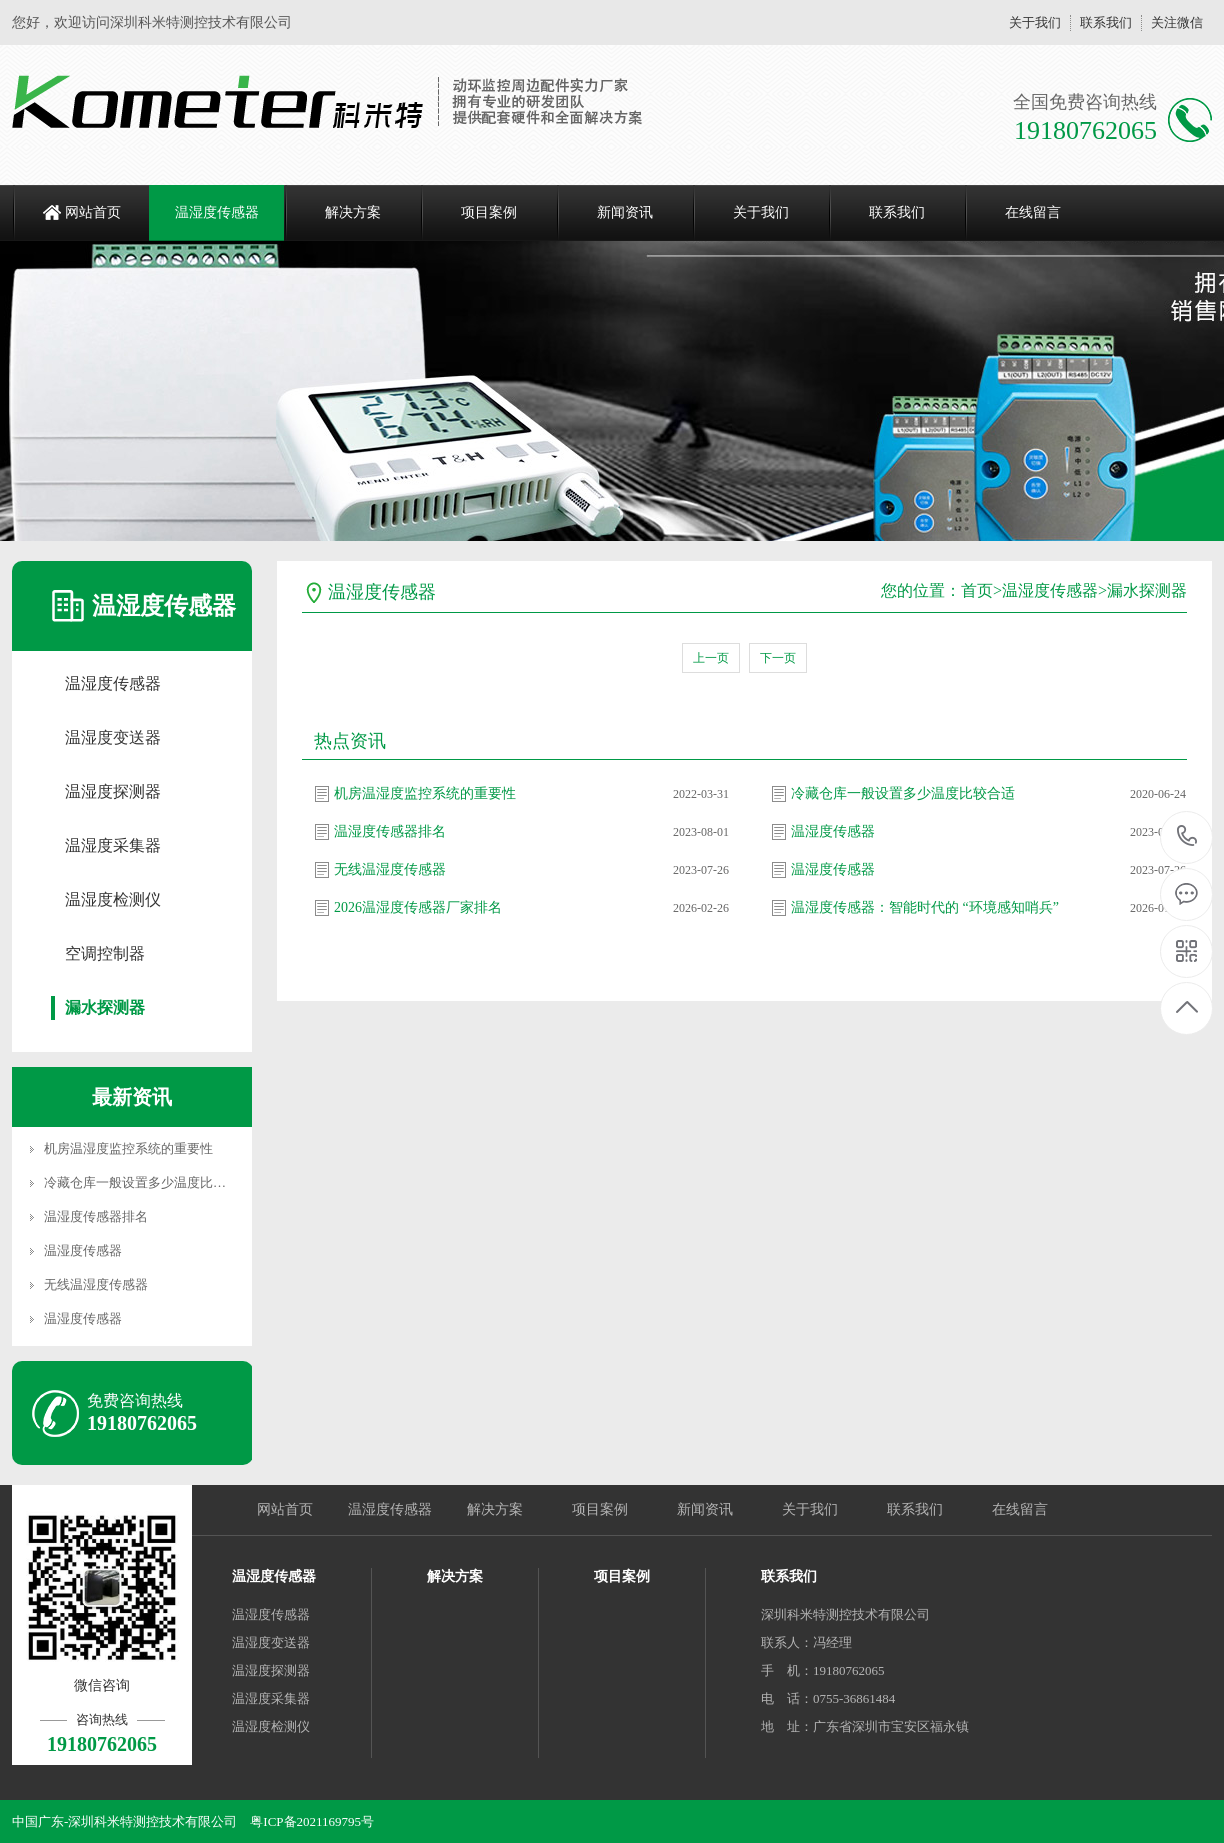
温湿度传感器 (217, 212)
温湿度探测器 (113, 791)
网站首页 (93, 212)
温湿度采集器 (113, 845)
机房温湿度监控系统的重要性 (128, 1148)
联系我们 (1106, 22)
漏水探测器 (105, 1007)
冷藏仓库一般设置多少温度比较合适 (148, 1182)
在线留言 (1033, 212)
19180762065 (1187, 836)
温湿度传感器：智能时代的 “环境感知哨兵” (925, 907)
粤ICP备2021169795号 (312, 1821)
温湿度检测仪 (113, 899)
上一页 (711, 658)
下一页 (778, 658)
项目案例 (489, 212)
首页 (977, 590)
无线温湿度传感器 (96, 1284)
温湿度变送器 (113, 737)
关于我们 (1035, 22)
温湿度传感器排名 (96, 1216)
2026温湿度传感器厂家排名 (418, 907)
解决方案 (353, 212)
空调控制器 (105, 953)
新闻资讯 (625, 212)
